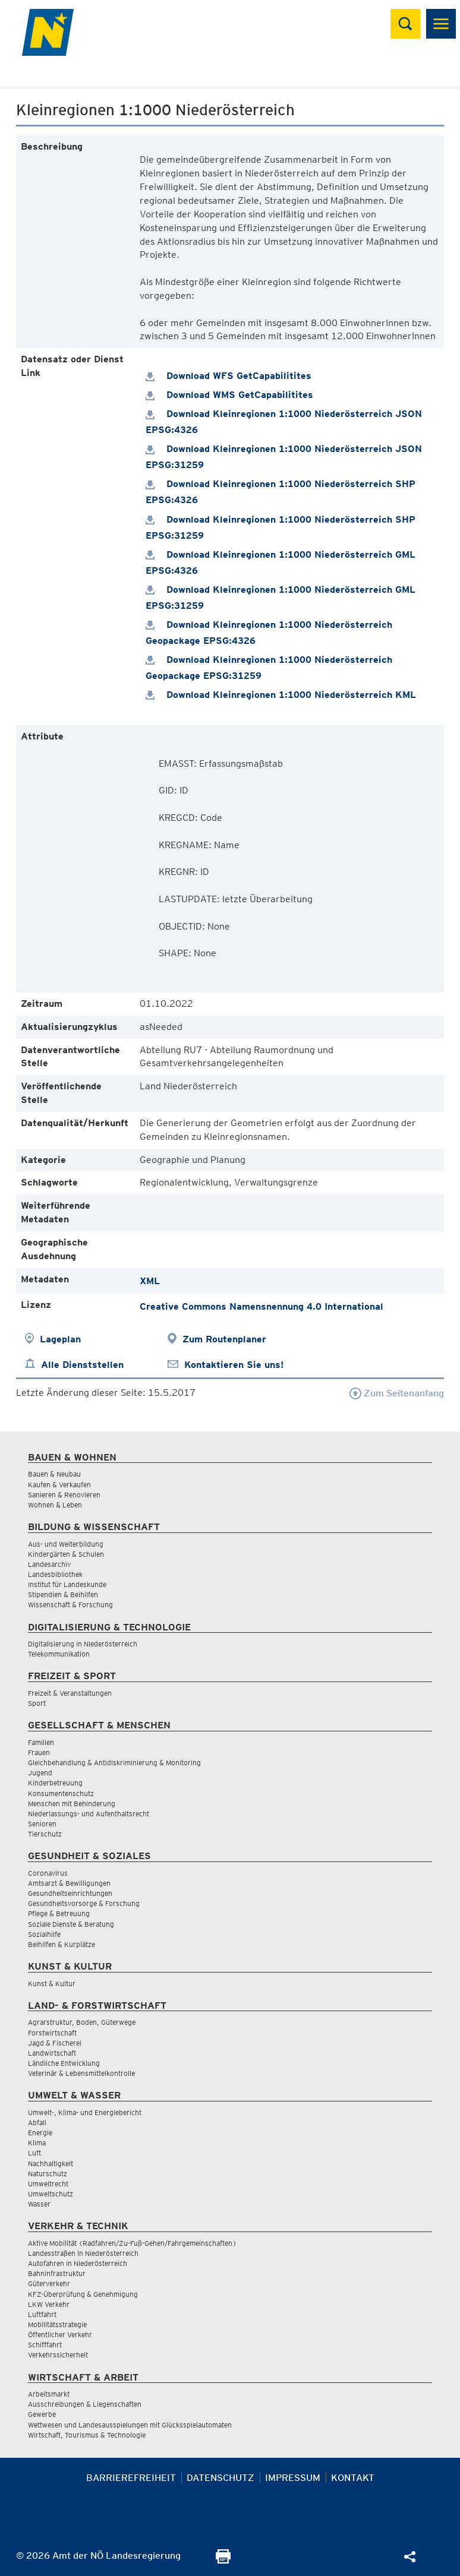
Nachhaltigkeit (50, 2163)
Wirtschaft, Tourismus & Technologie (87, 2434)
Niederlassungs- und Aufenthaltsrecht (88, 1813)
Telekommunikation (59, 1653)
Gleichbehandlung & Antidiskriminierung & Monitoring (114, 1762)
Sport (37, 1703)
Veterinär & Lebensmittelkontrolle (81, 2073)
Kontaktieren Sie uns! (233, 1364)
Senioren (42, 1823)
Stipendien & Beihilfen (63, 1594)
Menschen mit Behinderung (71, 1803)
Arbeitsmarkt (49, 2393)
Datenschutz (220, 2477)
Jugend (40, 1772)
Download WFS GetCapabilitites (228, 375)
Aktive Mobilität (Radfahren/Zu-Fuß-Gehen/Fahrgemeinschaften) (132, 2243)
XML (150, 1281)
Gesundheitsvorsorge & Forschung (84, 1903)
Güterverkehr (49, 2283)
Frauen (39, 1752)
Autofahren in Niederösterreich (77, 2263)
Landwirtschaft (52, 2053)
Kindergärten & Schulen (66, 1554)
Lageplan (60, 1339)
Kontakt (352, 2477)
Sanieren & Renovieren (64, 1494)
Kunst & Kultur (51, 1983)
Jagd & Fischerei (54, 2042)
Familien (41, 1742)
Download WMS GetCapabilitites (229, 394)
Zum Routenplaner (224, 1339)
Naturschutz (47, 2173)
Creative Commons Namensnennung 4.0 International (261, 1306)
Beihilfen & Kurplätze (61, 1944)
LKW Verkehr (49, 2304)
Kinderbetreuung (55, 1782)
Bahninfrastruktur (57, 2273)
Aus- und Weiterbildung (65, 1544)
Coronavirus (48, 1873)
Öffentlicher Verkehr (60, 2334)
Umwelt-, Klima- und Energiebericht (84, 2112)
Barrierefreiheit (131, 2477)
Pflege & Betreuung (59, 1913)
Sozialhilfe (44, 1934)
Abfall (37, 2122)
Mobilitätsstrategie (57, 2324)
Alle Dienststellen (82, 1364)
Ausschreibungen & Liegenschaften (84, 2404)
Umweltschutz (50, 2193)
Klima (37, 2142)
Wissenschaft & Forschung (70, 1604)
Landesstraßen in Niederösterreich (83, 2253)
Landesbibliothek (55, 1574)
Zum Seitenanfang (396, 1393)
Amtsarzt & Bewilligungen (69, 1883)
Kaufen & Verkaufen (59, 1484)
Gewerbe (42, 2414)
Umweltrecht (48, 2183)
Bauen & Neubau (54, 1473)
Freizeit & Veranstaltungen (70, 1693)
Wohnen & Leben (55, 1504)
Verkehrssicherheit (58, 2354)
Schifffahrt (45, 2344)
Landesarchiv (49, 1564)
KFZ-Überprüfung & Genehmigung (83, 2294)
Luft (34, 2152)
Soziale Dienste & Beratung (71, 1924)
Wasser (39, 2203)
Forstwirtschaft (52, 2032)
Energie (40, 2132)
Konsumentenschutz (61, 1793)
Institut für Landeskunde (67, 1584)
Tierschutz (45, 1833)
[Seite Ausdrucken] (223, 2560)
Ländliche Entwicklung (64, 2063)
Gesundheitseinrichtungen (70, 1893)
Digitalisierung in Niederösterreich (82, 1643)
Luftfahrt (42, 2314)
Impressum (292, 2477)
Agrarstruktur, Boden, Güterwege (82, 2022)
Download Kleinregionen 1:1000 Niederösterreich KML (281, 694)
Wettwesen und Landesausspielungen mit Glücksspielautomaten (130, 2424)
